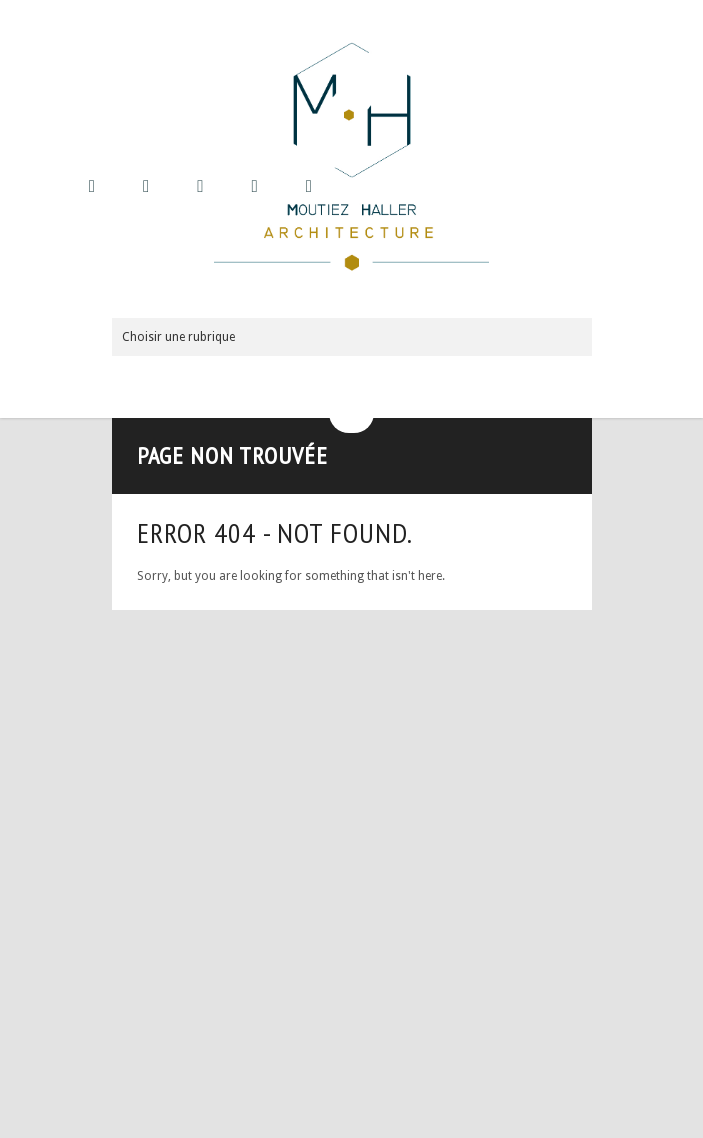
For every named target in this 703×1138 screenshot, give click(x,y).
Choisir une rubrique (178, 337)
